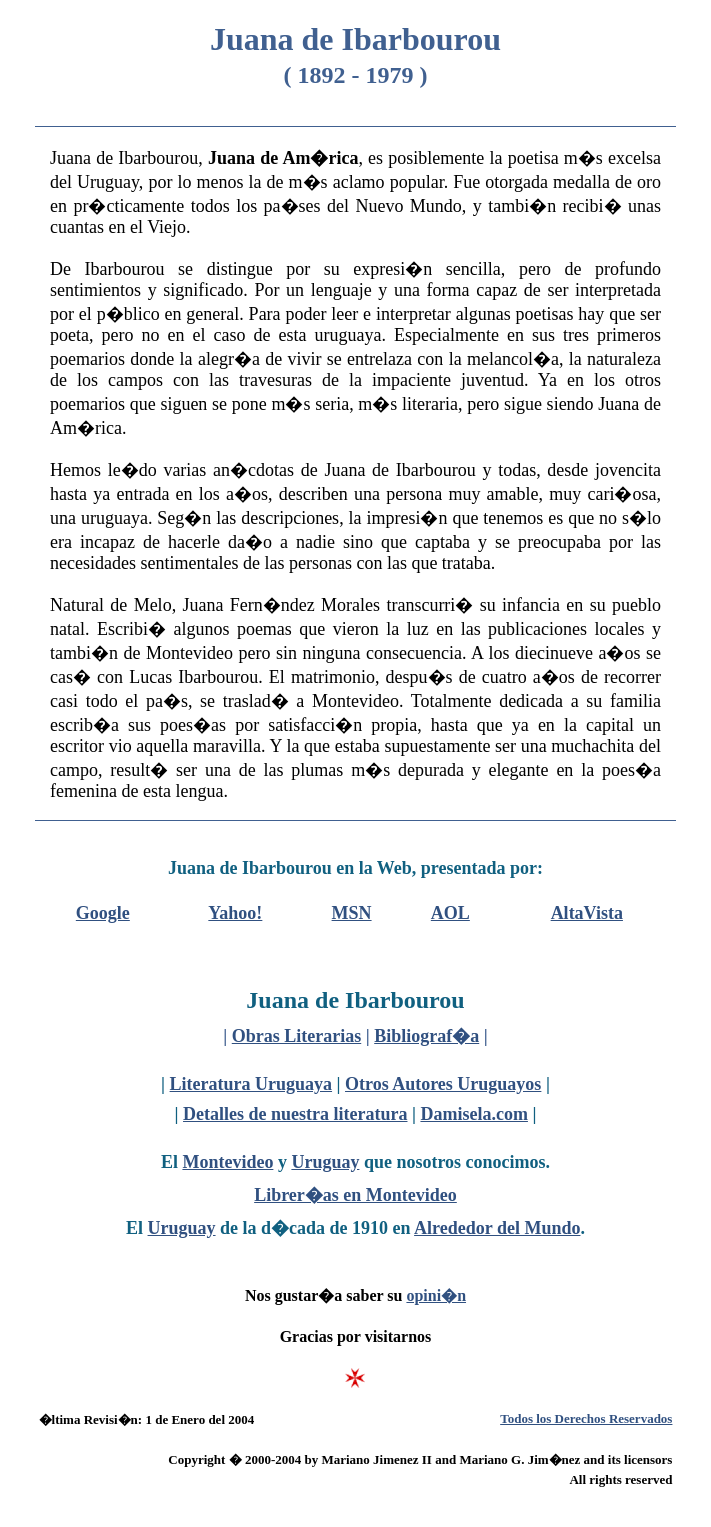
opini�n (436, 1295)
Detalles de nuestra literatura (295, 1114)
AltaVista (587, 913)
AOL (450, 913)
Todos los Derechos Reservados (586, 1418)
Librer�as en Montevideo (355, 1195)
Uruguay (325, 1162)
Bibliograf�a (426, 1036)
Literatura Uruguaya (251, 1084)
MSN (352, 913)
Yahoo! (235, 913)
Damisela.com (473, 1114)
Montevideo (227, 1162)
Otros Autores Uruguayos (443, 1084)
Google (103, 913)
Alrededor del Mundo (497, 1228)
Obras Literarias (296, 1036)
